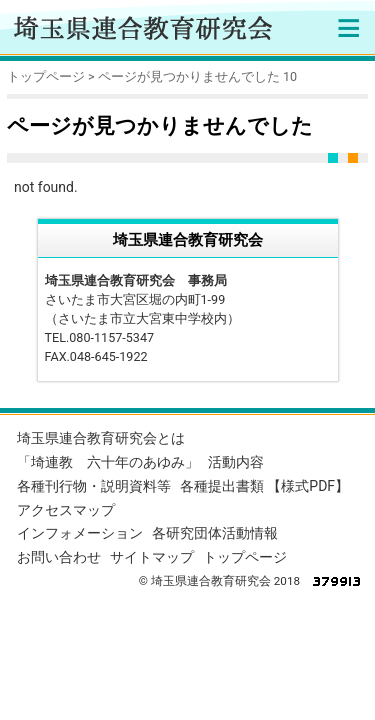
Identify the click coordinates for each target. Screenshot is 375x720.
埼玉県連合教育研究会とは (101, 438)
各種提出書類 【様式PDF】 (264, 486)
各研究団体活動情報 (215, 533)
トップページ (46, 76)
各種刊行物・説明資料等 (94, 486)
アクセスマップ (66, 510)
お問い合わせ (59, 557)
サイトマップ (152, 557)
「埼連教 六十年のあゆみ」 (108, 462)
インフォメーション (80, 533)
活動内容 (236, 462)
